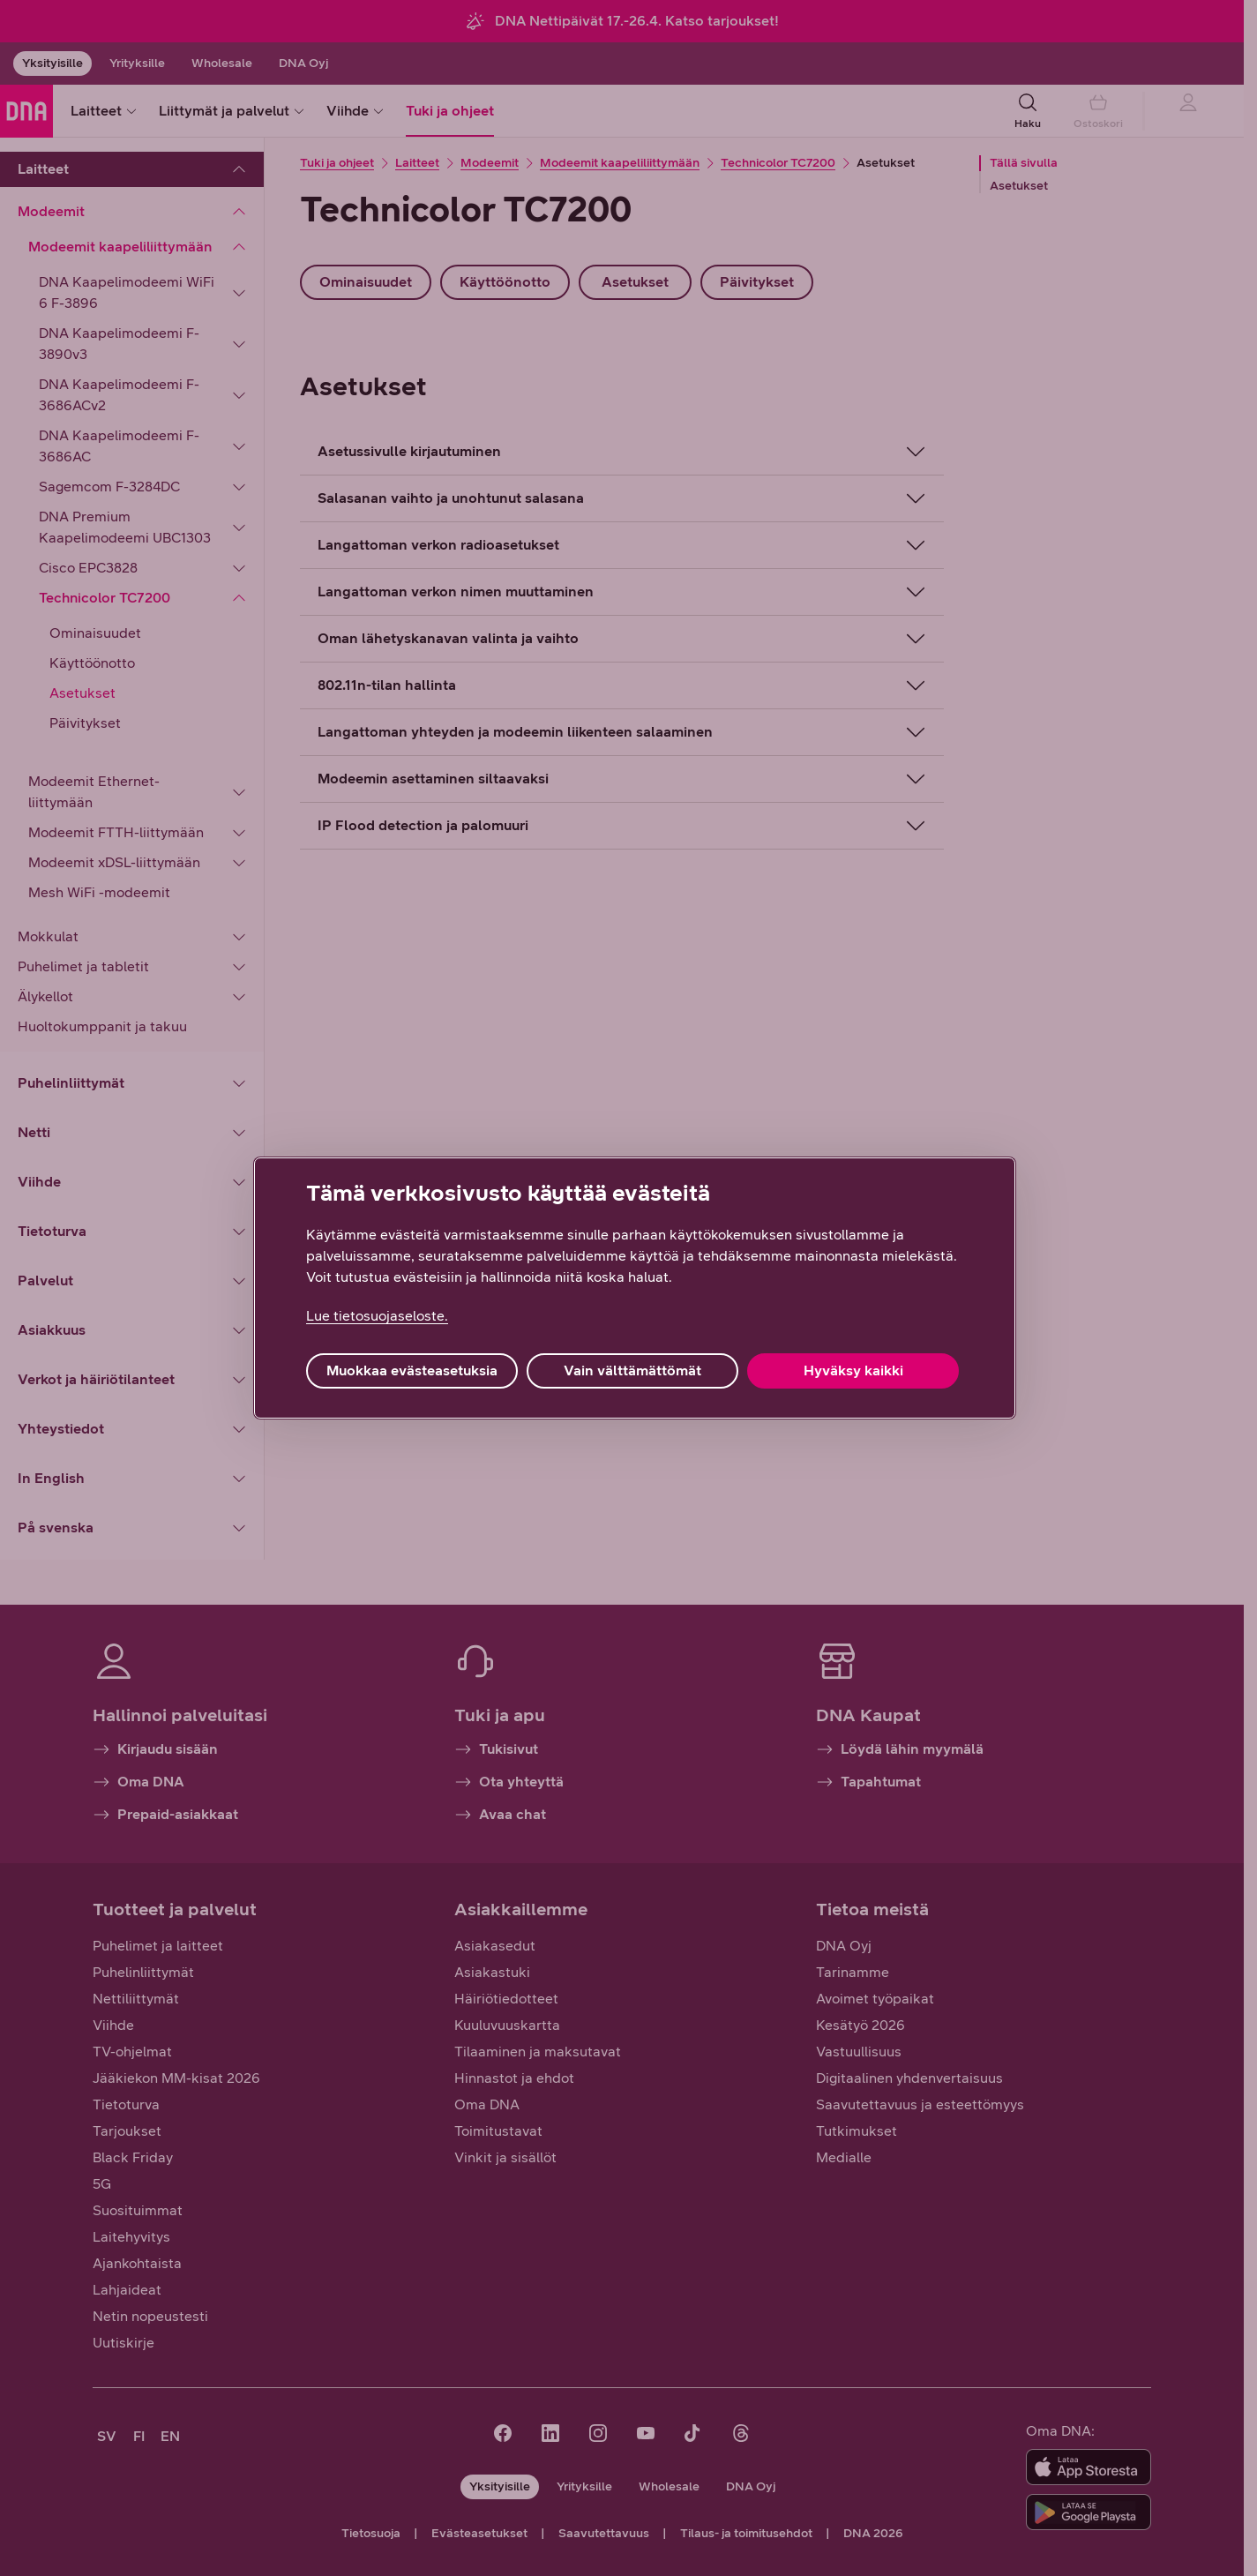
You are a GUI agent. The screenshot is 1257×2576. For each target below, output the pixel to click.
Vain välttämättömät (632, 1370)
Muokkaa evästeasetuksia (412, 1370)
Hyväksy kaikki (853, 1370)
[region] (634, 1288)
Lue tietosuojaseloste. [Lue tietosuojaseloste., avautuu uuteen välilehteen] (377, 1315)
